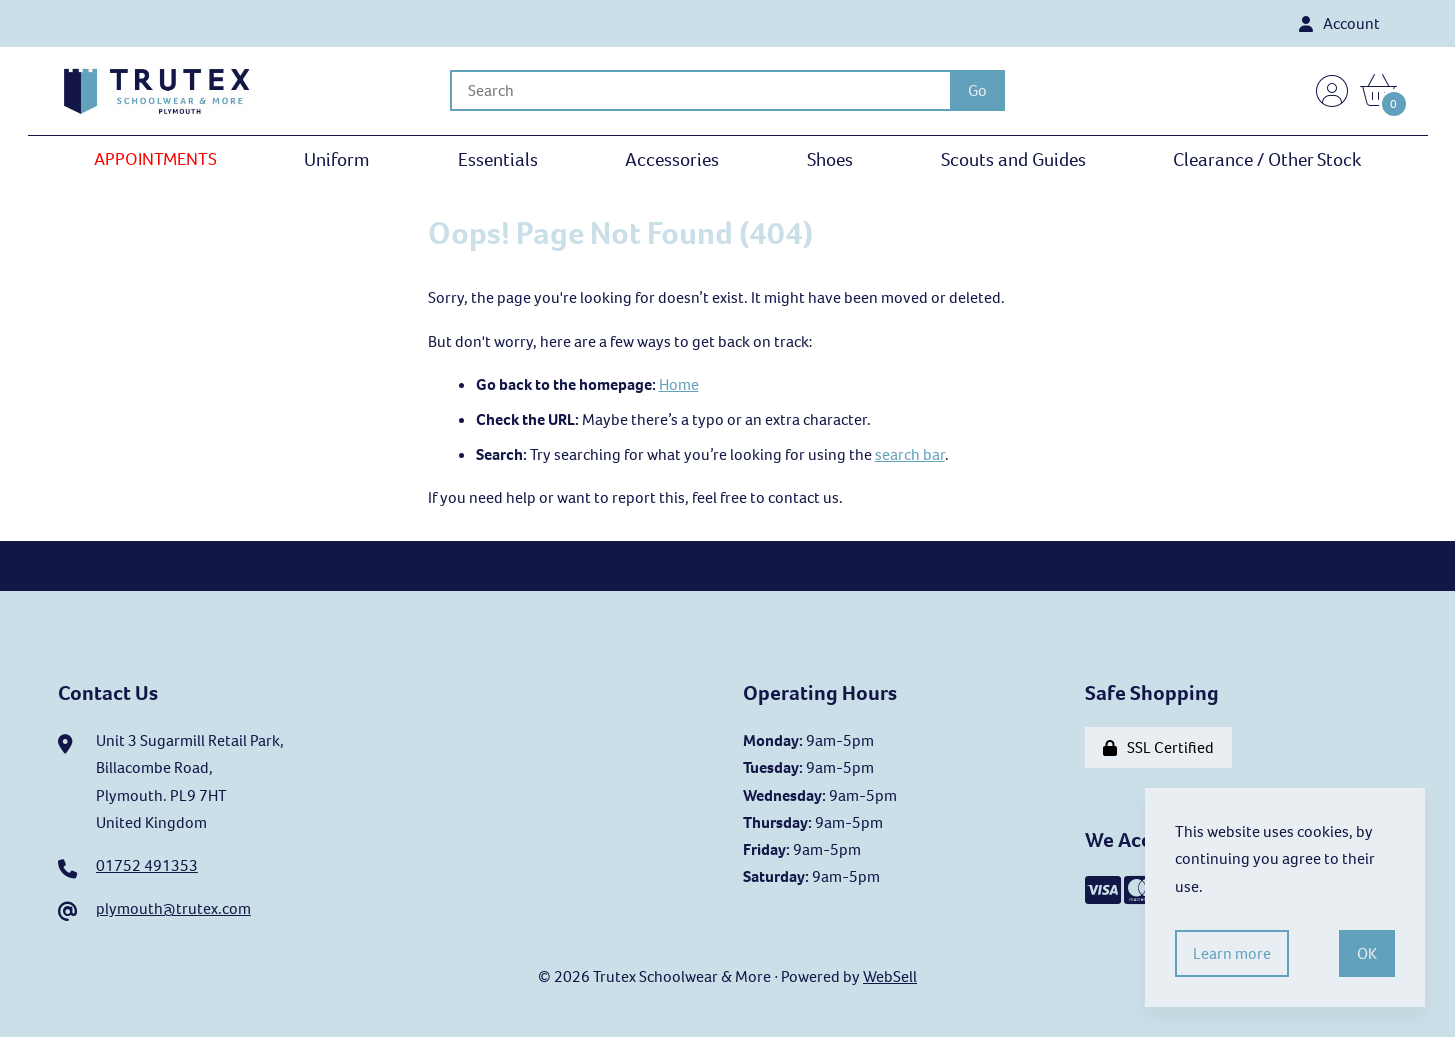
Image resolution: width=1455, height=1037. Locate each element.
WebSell (890, 976)
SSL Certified (1158, 747)
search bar (910, 454)
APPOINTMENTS (155, 159)
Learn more (1232, 953)
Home (679, 384)
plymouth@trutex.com (173, 908)
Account (1339, 23)
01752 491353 (147, 865)
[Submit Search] (977, 90)
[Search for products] (700, 90)
